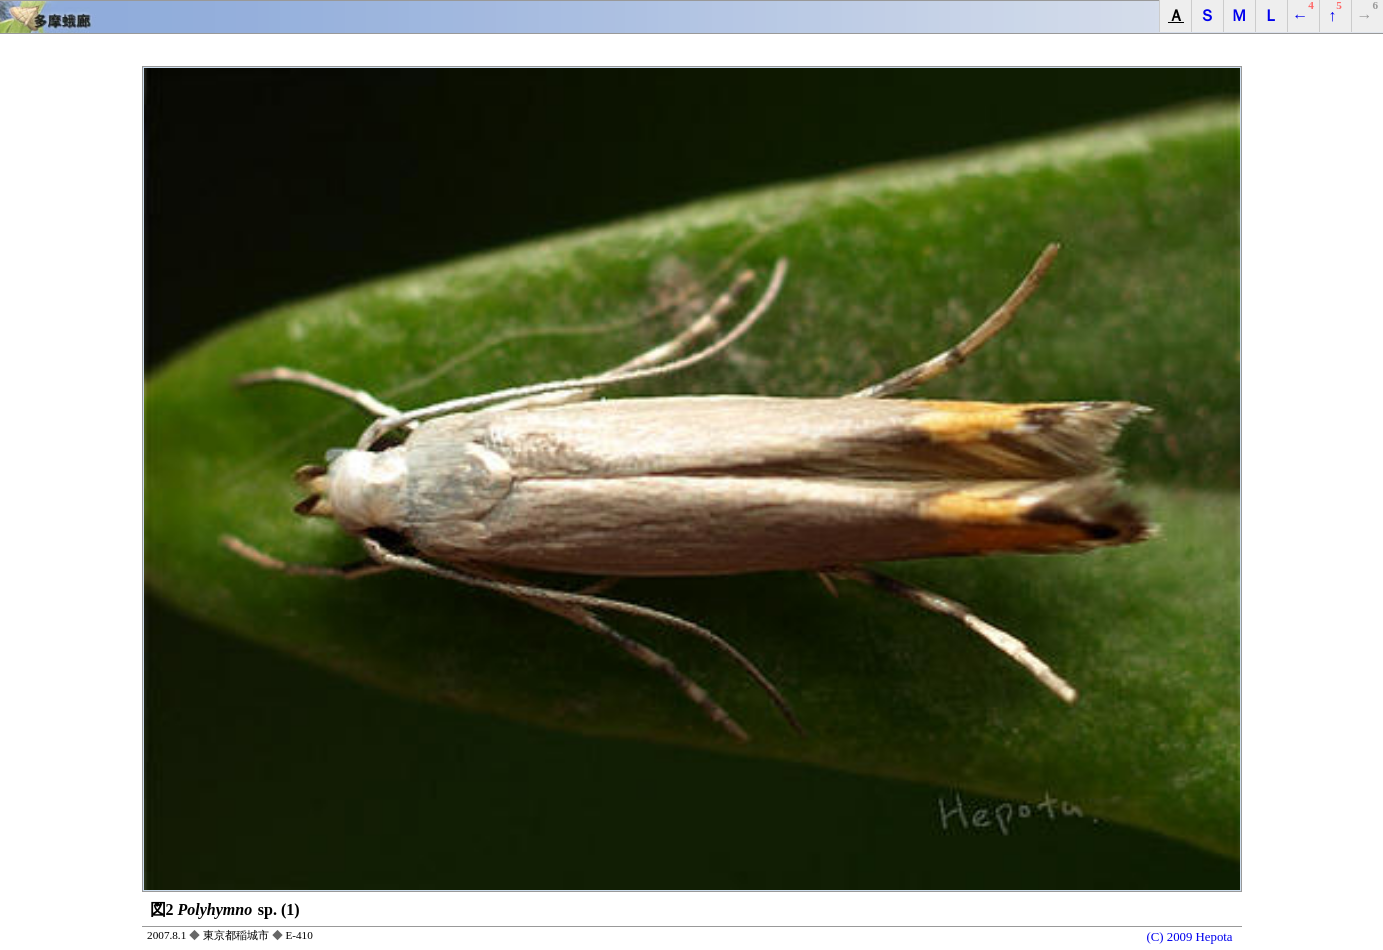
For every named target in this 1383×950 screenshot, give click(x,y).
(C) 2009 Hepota (1190, 937)
